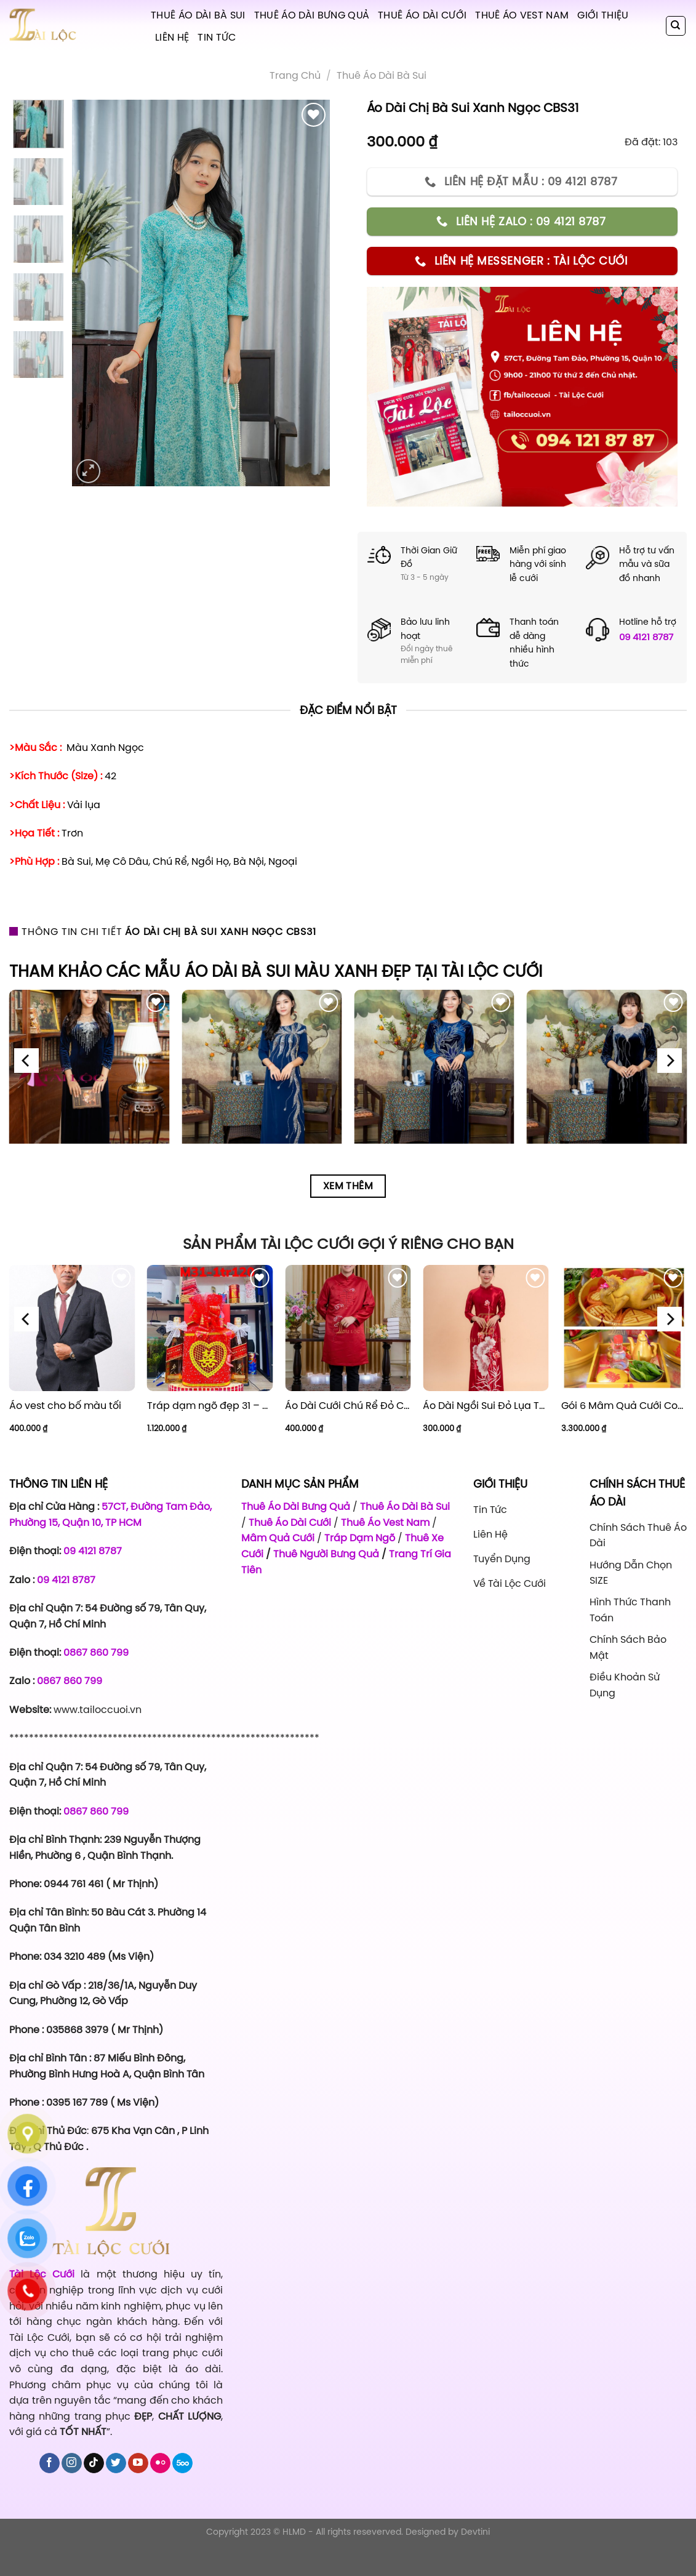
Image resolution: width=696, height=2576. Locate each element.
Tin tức (217, 37)
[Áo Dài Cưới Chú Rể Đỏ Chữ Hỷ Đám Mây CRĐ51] (348, 1328)
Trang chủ (295, 75)
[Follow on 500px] (182, 2463)
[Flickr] (160, 2463)
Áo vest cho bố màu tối (65, 1405)
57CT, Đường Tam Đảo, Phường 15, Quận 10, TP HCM (110, 1514)
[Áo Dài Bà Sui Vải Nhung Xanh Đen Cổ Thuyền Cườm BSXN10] (607, 1070)
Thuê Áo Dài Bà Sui (198, 14)
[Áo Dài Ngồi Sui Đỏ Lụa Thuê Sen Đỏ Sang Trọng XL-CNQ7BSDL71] (486, 1328)
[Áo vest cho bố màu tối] (72, 1328)
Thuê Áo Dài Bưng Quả (311, 14)
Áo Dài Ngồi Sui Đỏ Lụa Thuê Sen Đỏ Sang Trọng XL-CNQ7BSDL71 (486, 1405)
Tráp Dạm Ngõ (359, 1537)
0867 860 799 (96, 1652)
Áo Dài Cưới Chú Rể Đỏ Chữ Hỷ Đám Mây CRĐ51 (348, 1405)
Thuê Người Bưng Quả (326, 1553)
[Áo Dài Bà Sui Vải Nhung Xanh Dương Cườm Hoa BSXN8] (434, 1070)
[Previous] (26, 1061)
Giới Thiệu (602, 14)
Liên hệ (172, 37)
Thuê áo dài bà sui (381, 75)
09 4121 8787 (646, 637)
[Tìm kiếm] (676, 26)
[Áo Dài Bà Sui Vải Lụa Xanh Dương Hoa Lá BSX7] (262, 1070)
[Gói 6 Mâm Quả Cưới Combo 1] (624, 1328)
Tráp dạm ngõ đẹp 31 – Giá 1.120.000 (210, 1405)
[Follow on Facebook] (49, 2463)
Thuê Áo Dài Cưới (422, 14)
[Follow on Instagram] (72, 2463)
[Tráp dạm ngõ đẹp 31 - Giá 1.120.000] (210, 1328)
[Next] (669, 1061)
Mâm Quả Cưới (277, 1537)
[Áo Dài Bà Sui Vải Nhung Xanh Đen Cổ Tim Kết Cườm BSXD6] (89, 1070)
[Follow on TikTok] (94, 2463)
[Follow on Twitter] (116, 2463)
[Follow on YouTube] (138, 2463)
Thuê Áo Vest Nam (522, 14)
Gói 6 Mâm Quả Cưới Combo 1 (624, 1405)
